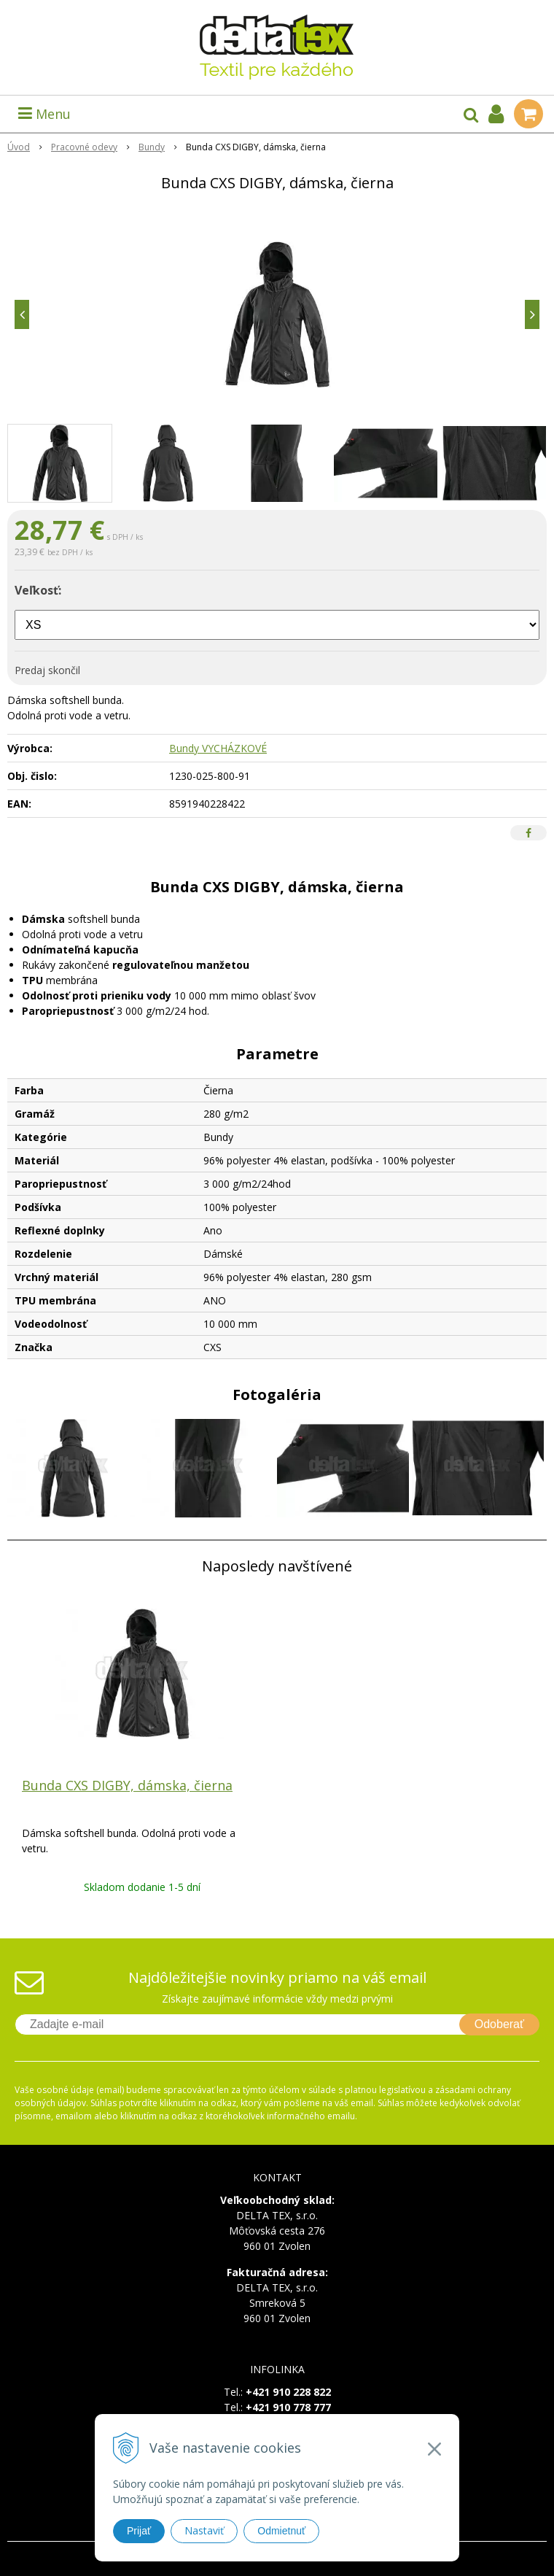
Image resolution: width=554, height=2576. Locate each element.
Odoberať (499, 2024)
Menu (44, 114)
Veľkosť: (38, 590)
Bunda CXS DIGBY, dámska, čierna (127, 1785)
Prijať (139, 2531)
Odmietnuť (281, 2531)
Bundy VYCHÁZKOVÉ (218, 748)
